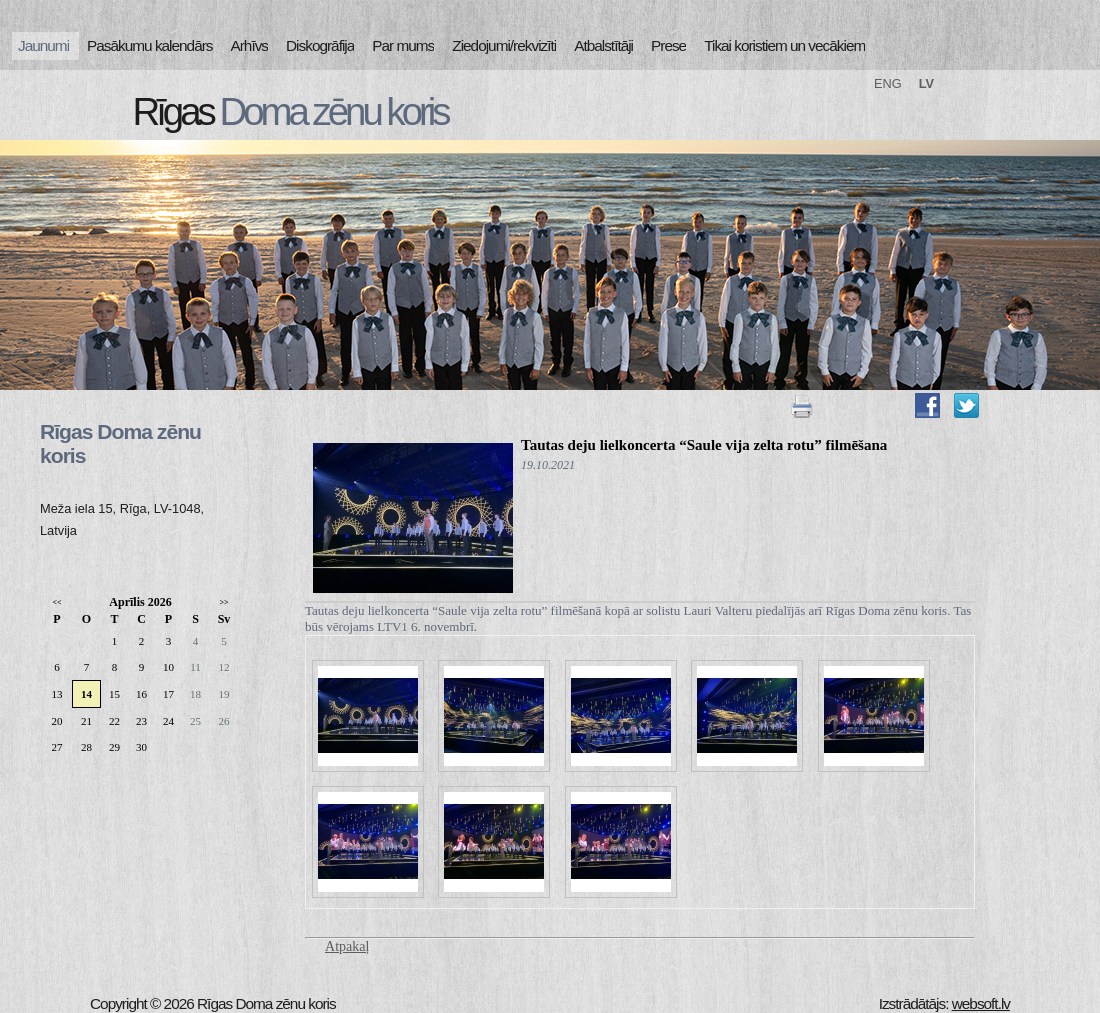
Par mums (403, 45)
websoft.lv (981, 1003)
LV (926, 83)
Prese (668, 45)
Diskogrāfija (320, 45)
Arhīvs (250, 45)
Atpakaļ (347, 946)
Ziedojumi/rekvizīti (504, 45)
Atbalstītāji (603, 45)
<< (56, 602)
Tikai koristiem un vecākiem (784, 45)
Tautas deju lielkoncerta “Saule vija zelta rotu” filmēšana (704, 445)
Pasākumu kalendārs (149, 45)
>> (223, 602)
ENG (888, 83)
